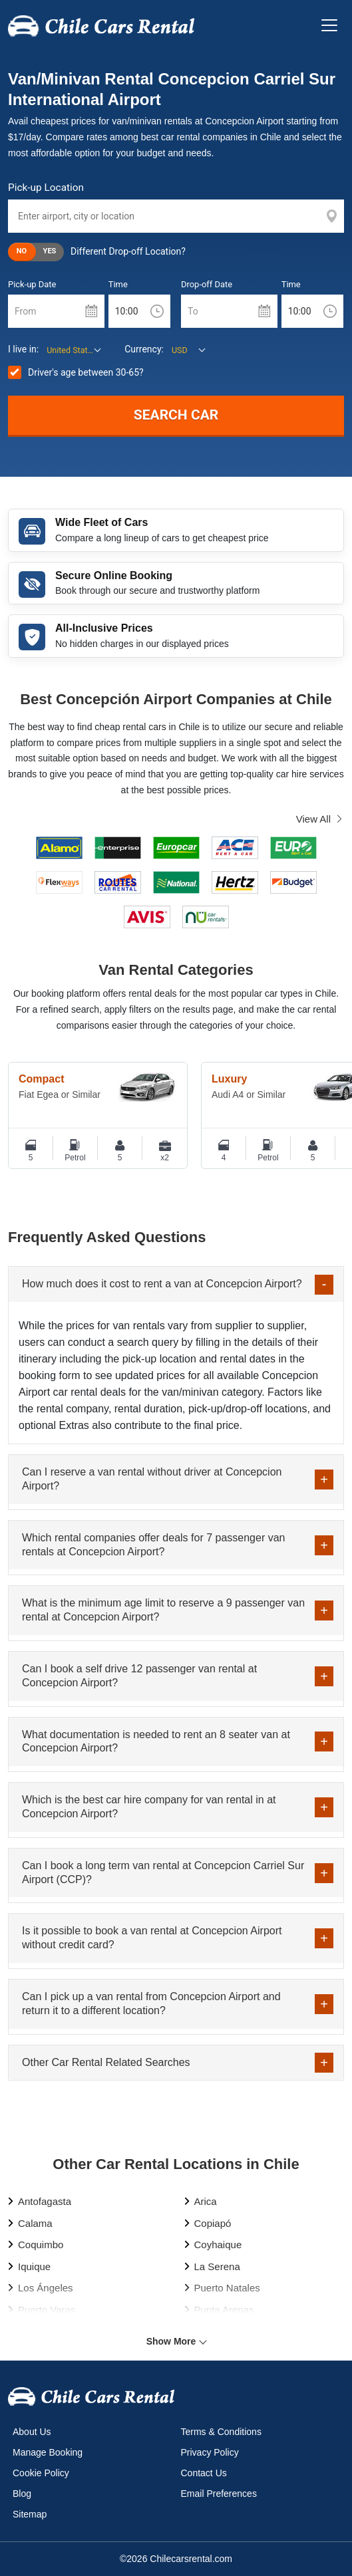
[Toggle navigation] (329, 25)
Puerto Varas (46, 2309)
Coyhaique (218, 2244)
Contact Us (204, 2473)
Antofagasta (44, 2201)
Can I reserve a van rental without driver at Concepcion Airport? (151, 1478)
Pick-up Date (32, 284)
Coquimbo (40, 2244)
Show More (171, 2341)
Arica (205, 2201)
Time (118, 284)
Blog (22, 2493)
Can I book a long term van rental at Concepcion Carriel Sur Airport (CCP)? (163, 1872)
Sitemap (30, 2514)
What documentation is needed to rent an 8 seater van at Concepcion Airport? (156, 1741)
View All (313, 819)
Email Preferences (219, 2493)
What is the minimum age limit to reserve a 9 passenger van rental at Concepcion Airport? (163, 1609)
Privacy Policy (210, 2452)
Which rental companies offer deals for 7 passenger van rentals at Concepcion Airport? (153, 1544)
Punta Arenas (224, 2309)
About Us (32, 2431)
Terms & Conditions (221, 2431)
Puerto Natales (227, 2287)
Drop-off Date (206, 284)
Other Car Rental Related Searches (106, 2062)
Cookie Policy (41, 2473)
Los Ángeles (45, 2287)
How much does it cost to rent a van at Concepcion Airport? (162, 1283)
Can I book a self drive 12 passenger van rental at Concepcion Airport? (139, 1675)
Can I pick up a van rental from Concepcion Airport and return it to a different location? (151, 2003)
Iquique (34, 2266)
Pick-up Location (46, 187)
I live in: (23, 349)
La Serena (217, 2266)
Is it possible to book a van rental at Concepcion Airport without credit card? (151, 1937)
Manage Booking (48, 2452)
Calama (35, 2223)
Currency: (144, 349)
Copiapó (213, 2223)
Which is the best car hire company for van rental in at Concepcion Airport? (149, 1806)
